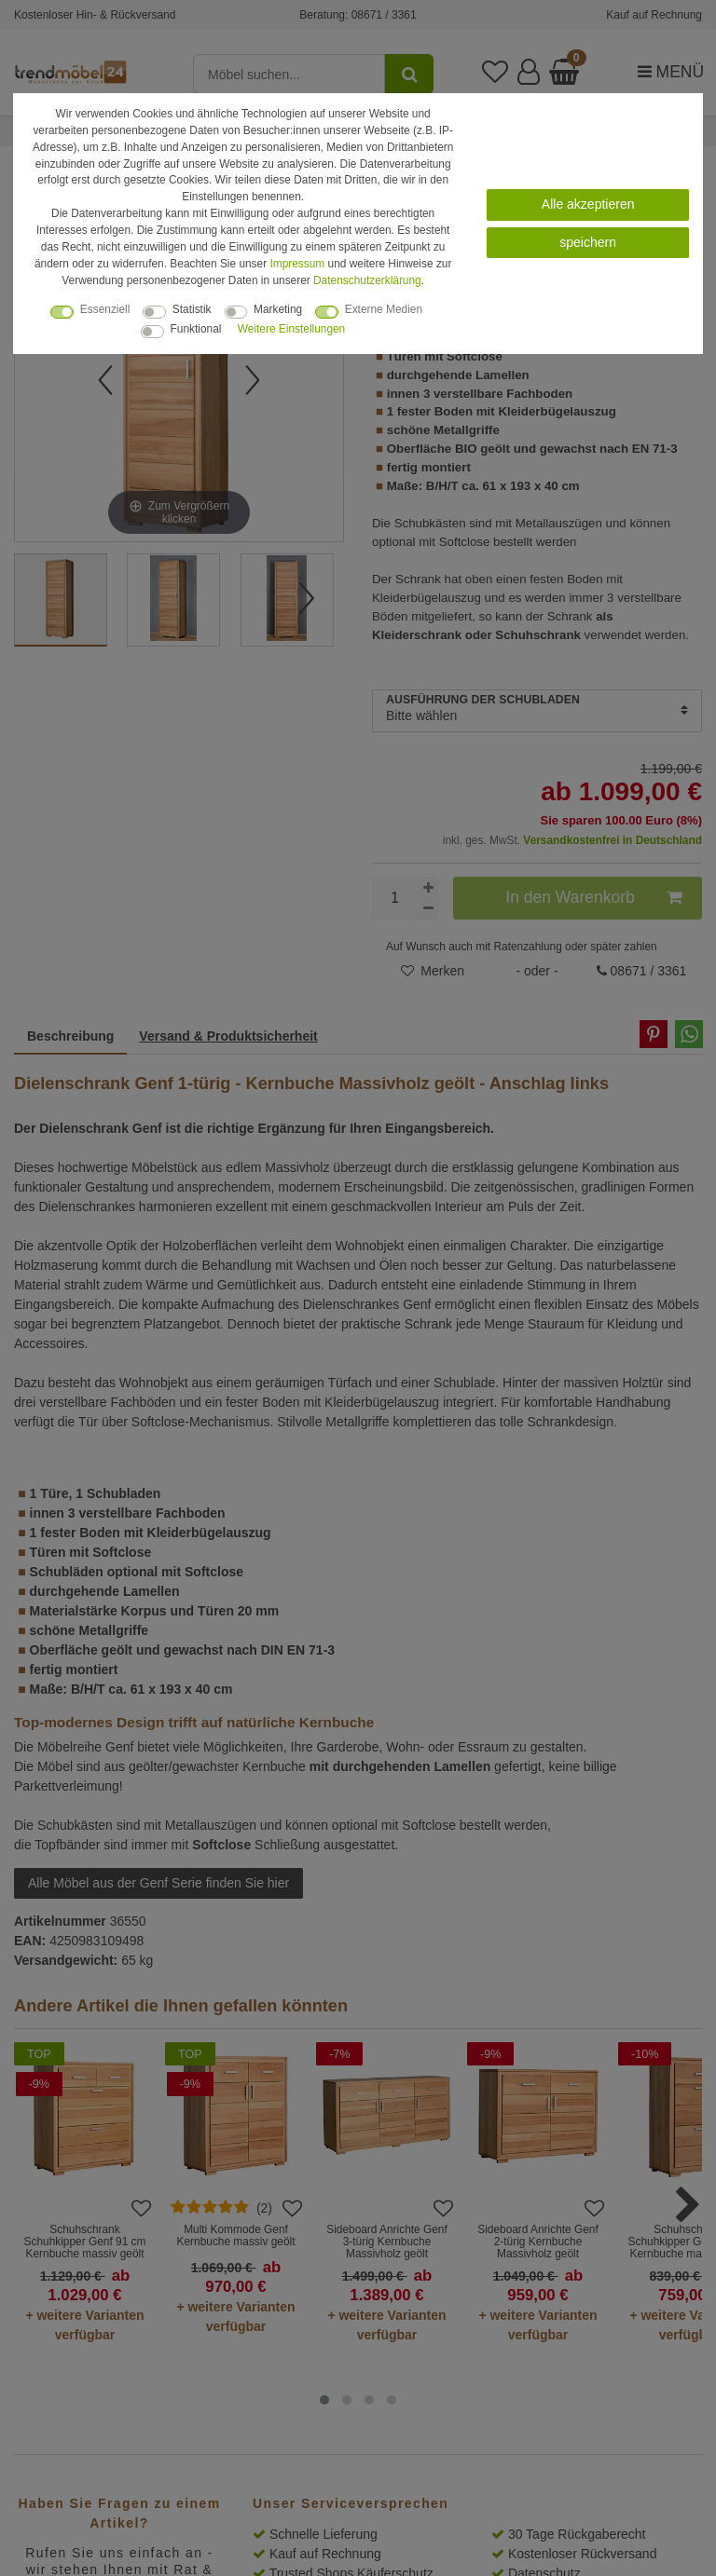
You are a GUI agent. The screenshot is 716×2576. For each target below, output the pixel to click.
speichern (587, 242)
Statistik (192, 309)
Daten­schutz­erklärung (367, 280)
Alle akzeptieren (588, 204)
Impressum (296, 263)
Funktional (196, 328)
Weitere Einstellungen (291, 328)
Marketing (278, 309)
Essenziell (105, 309)
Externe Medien (383, 309)
